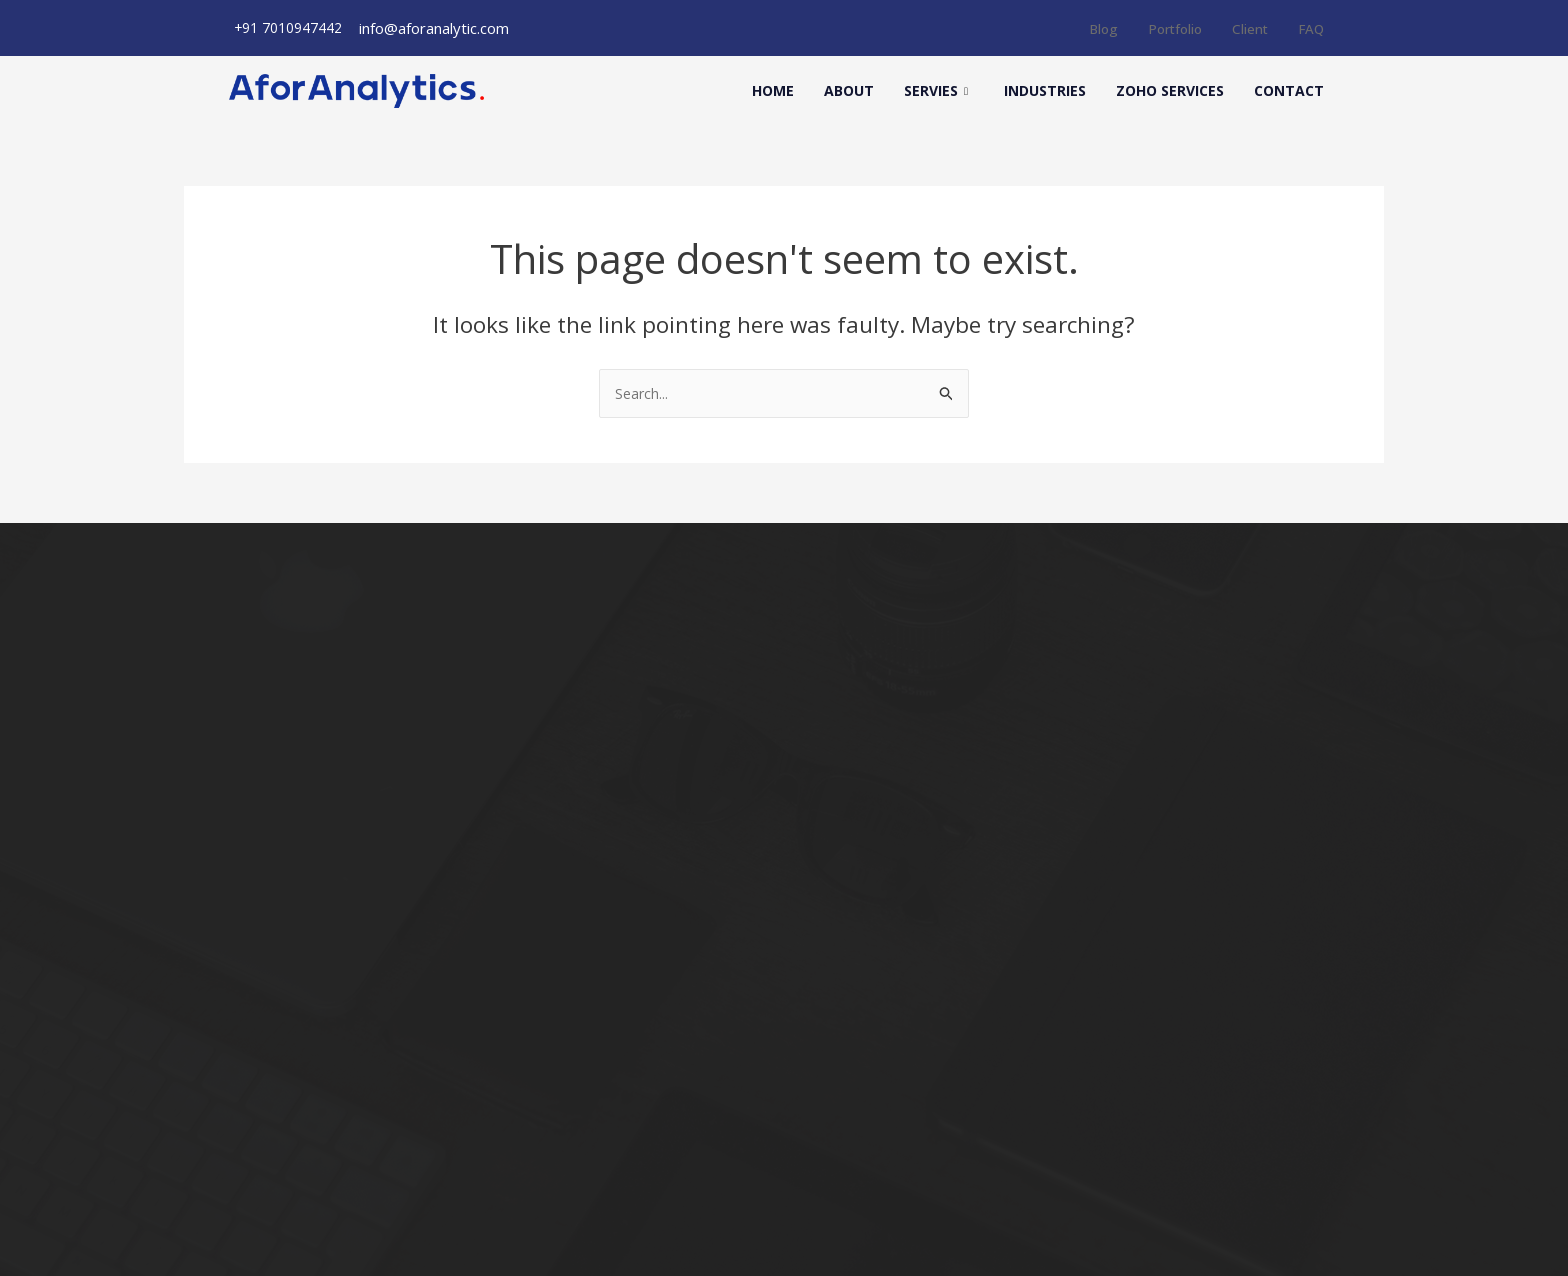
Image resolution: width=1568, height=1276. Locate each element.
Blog (1086, 28)
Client (1244, 28)
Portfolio (1163, 28)
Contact (1289, 90)
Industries (1045, 90)
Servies (936, 91)
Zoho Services (1170, 90)
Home (773, 90)
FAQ (1309, 28)
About (849, 90)
